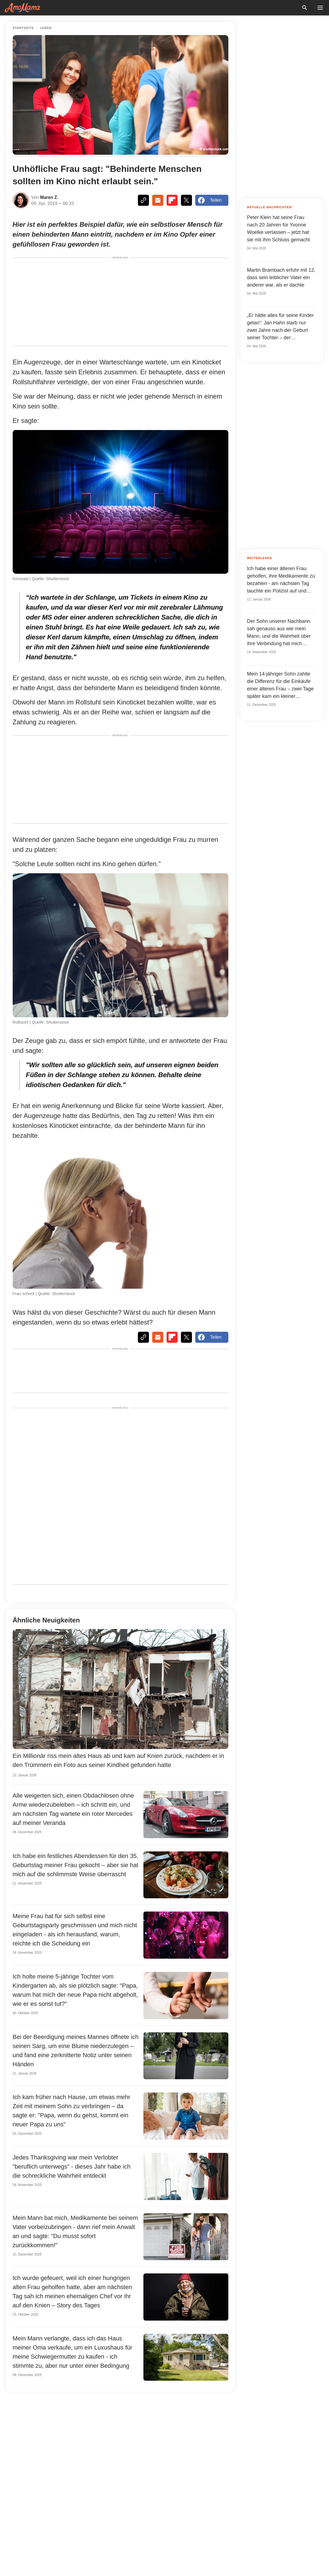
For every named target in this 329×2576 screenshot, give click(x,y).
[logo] (22, 7)
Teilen (210, 200)
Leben (46, 28)
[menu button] (320, 7)
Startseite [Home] (23, 28)
